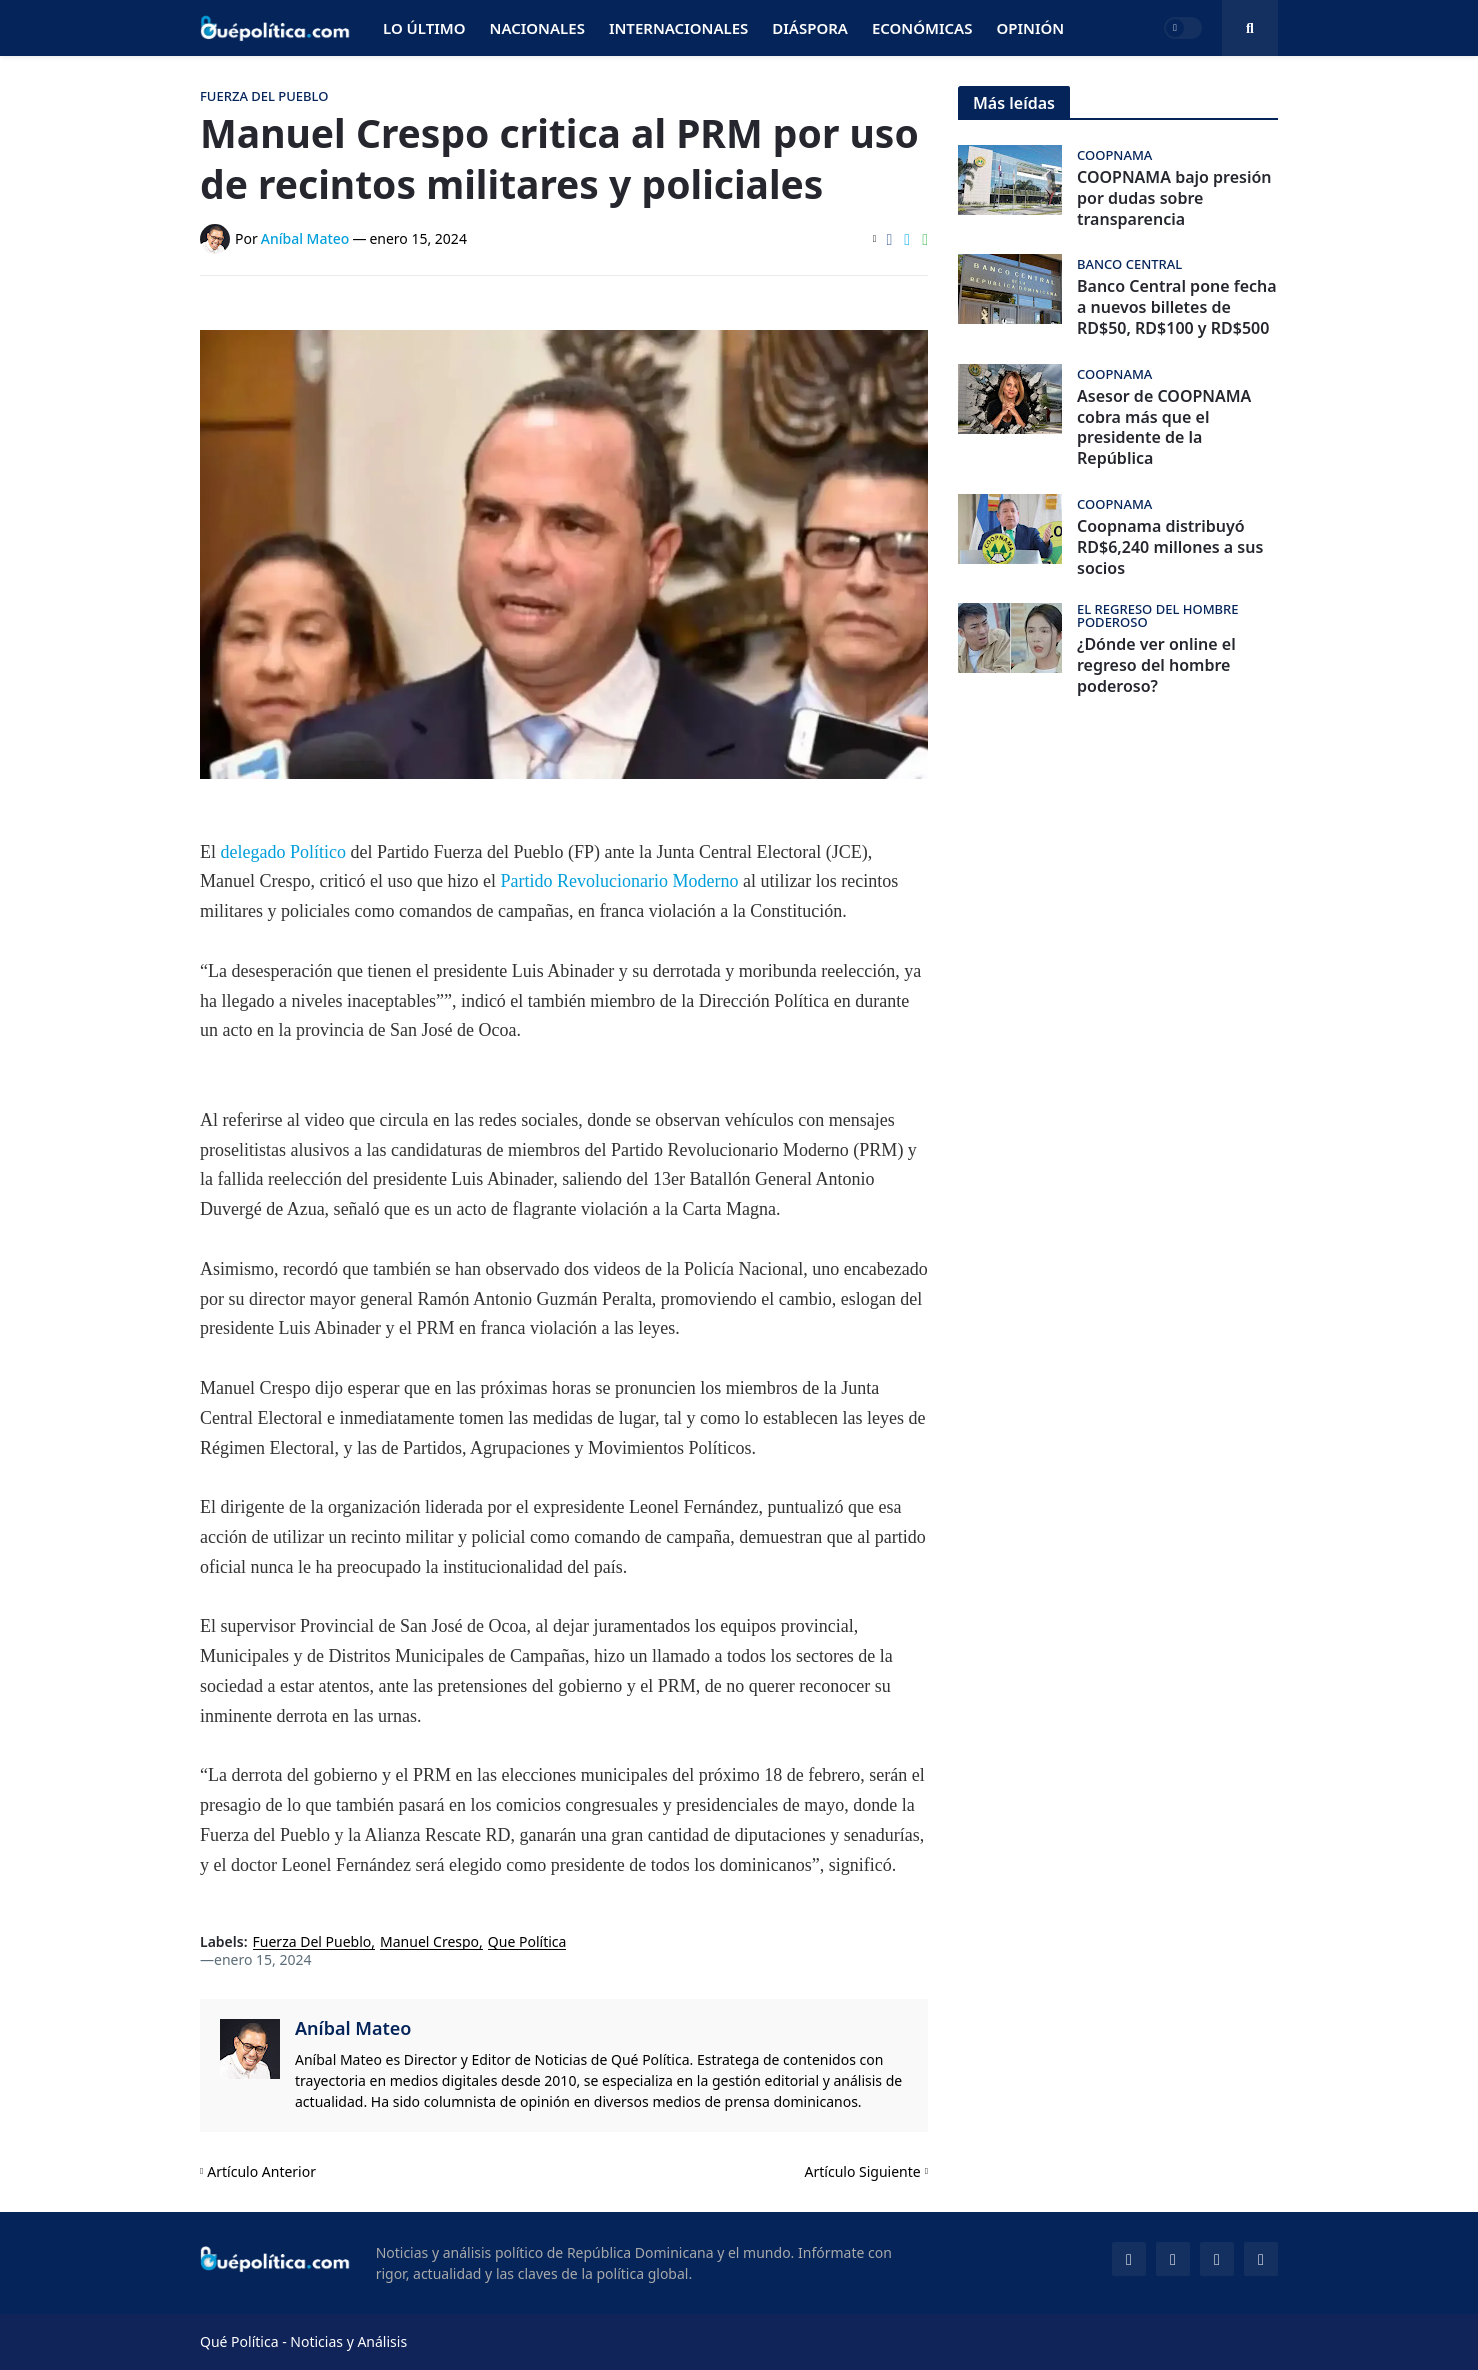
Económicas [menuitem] (922, 28)
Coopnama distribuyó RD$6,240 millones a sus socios (1170, 547)
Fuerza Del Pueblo (312, 1942)
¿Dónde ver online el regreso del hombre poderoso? (1156, 665)
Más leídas (1014, 103)
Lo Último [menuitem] (424, 28)
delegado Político (283, 852)
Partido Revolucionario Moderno (619, 881)
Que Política (527, 1942)
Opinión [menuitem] (1030, 28)
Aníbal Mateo (353, 2028)
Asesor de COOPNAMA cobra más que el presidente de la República (1164, 427)
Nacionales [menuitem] (537, 28)
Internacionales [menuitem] (678, 28)
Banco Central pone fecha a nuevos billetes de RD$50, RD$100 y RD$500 (1177, 307)
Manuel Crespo (429, 1942)
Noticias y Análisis (348, 2341)
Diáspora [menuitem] (810, 28)
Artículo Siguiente (863, 2171)
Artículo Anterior (261, 2171)
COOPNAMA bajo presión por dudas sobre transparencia (1174, 198)
